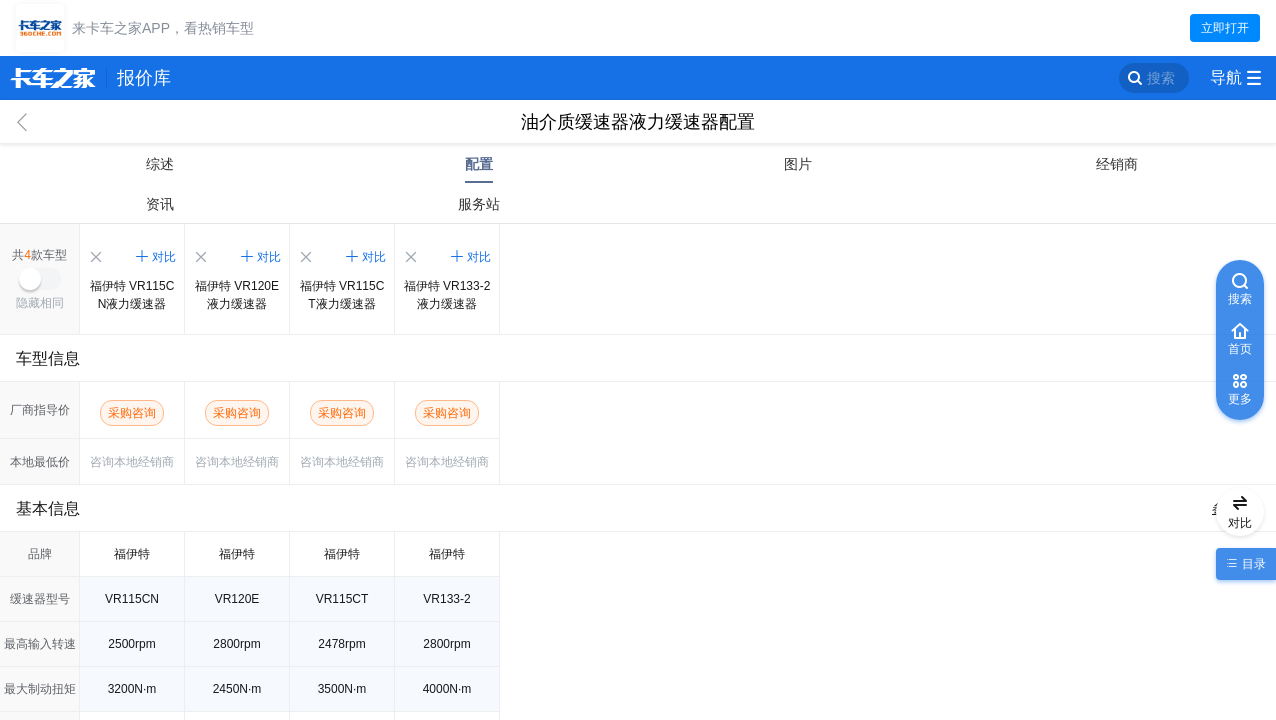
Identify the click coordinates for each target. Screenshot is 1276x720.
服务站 (479, 204)
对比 (164, 257)
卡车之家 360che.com (53, 78)
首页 (1240, 349)
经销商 (1117, 164)
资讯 (160, 204)
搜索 (1161, 78)
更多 (1240, 399)
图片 (798, 164)
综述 (160, 164)
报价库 (144, 78)
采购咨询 (132, 413)
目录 (1251, 564)
